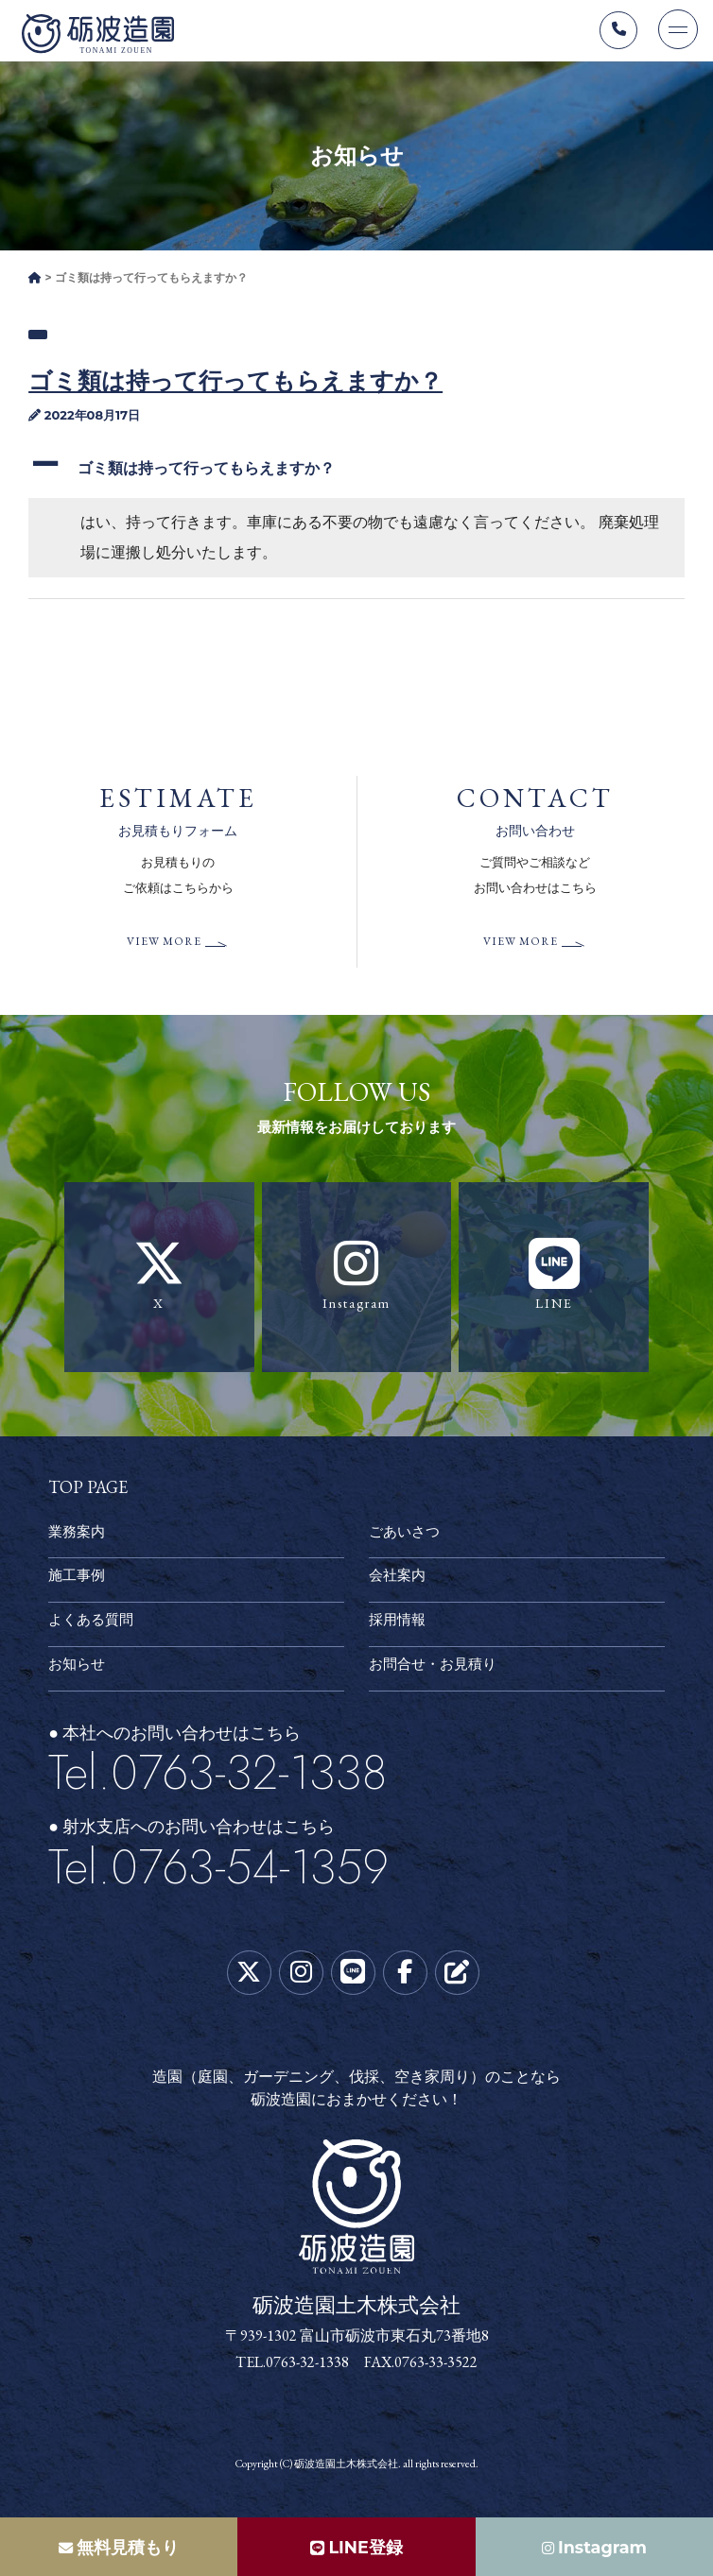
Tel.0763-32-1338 (217, 1777)
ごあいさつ (406, 1536)
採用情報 (399, 1625)
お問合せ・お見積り (437, 1669)
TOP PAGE (88, 1492)
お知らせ (78, 1669)
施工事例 (78, 1580)
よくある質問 (93, 1625)
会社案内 (399, 1580)
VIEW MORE (163, 946)
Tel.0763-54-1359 (218, 1870)
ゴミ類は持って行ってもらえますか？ (235, 384)
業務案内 (78, 1536)
